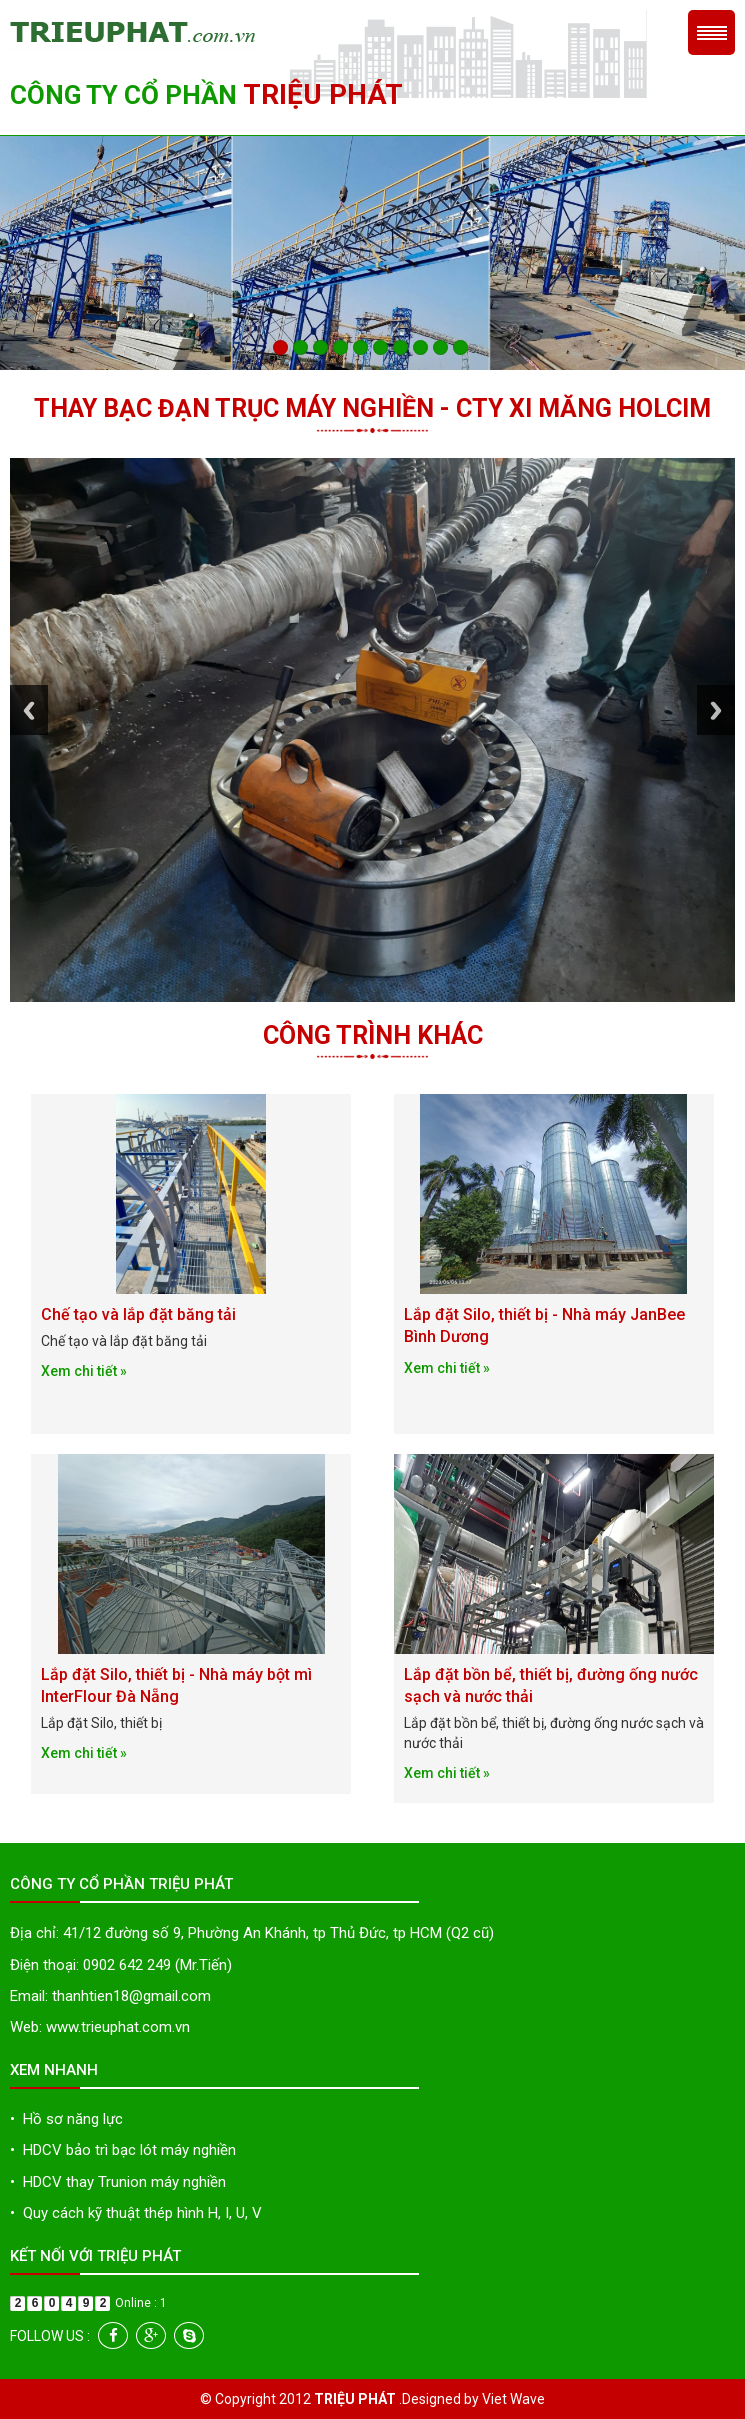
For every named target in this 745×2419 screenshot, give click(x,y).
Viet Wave (513, 2399)
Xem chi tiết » (84, 1371)
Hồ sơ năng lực (66, 2119)
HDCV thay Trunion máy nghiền (118, 2182)
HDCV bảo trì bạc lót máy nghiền (123, 2150)
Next (716, 715)
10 (460, 347)
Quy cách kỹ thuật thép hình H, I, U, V (136, 2213)
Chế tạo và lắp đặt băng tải (138, 1314)
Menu (711, 32)
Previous (29, 715)
